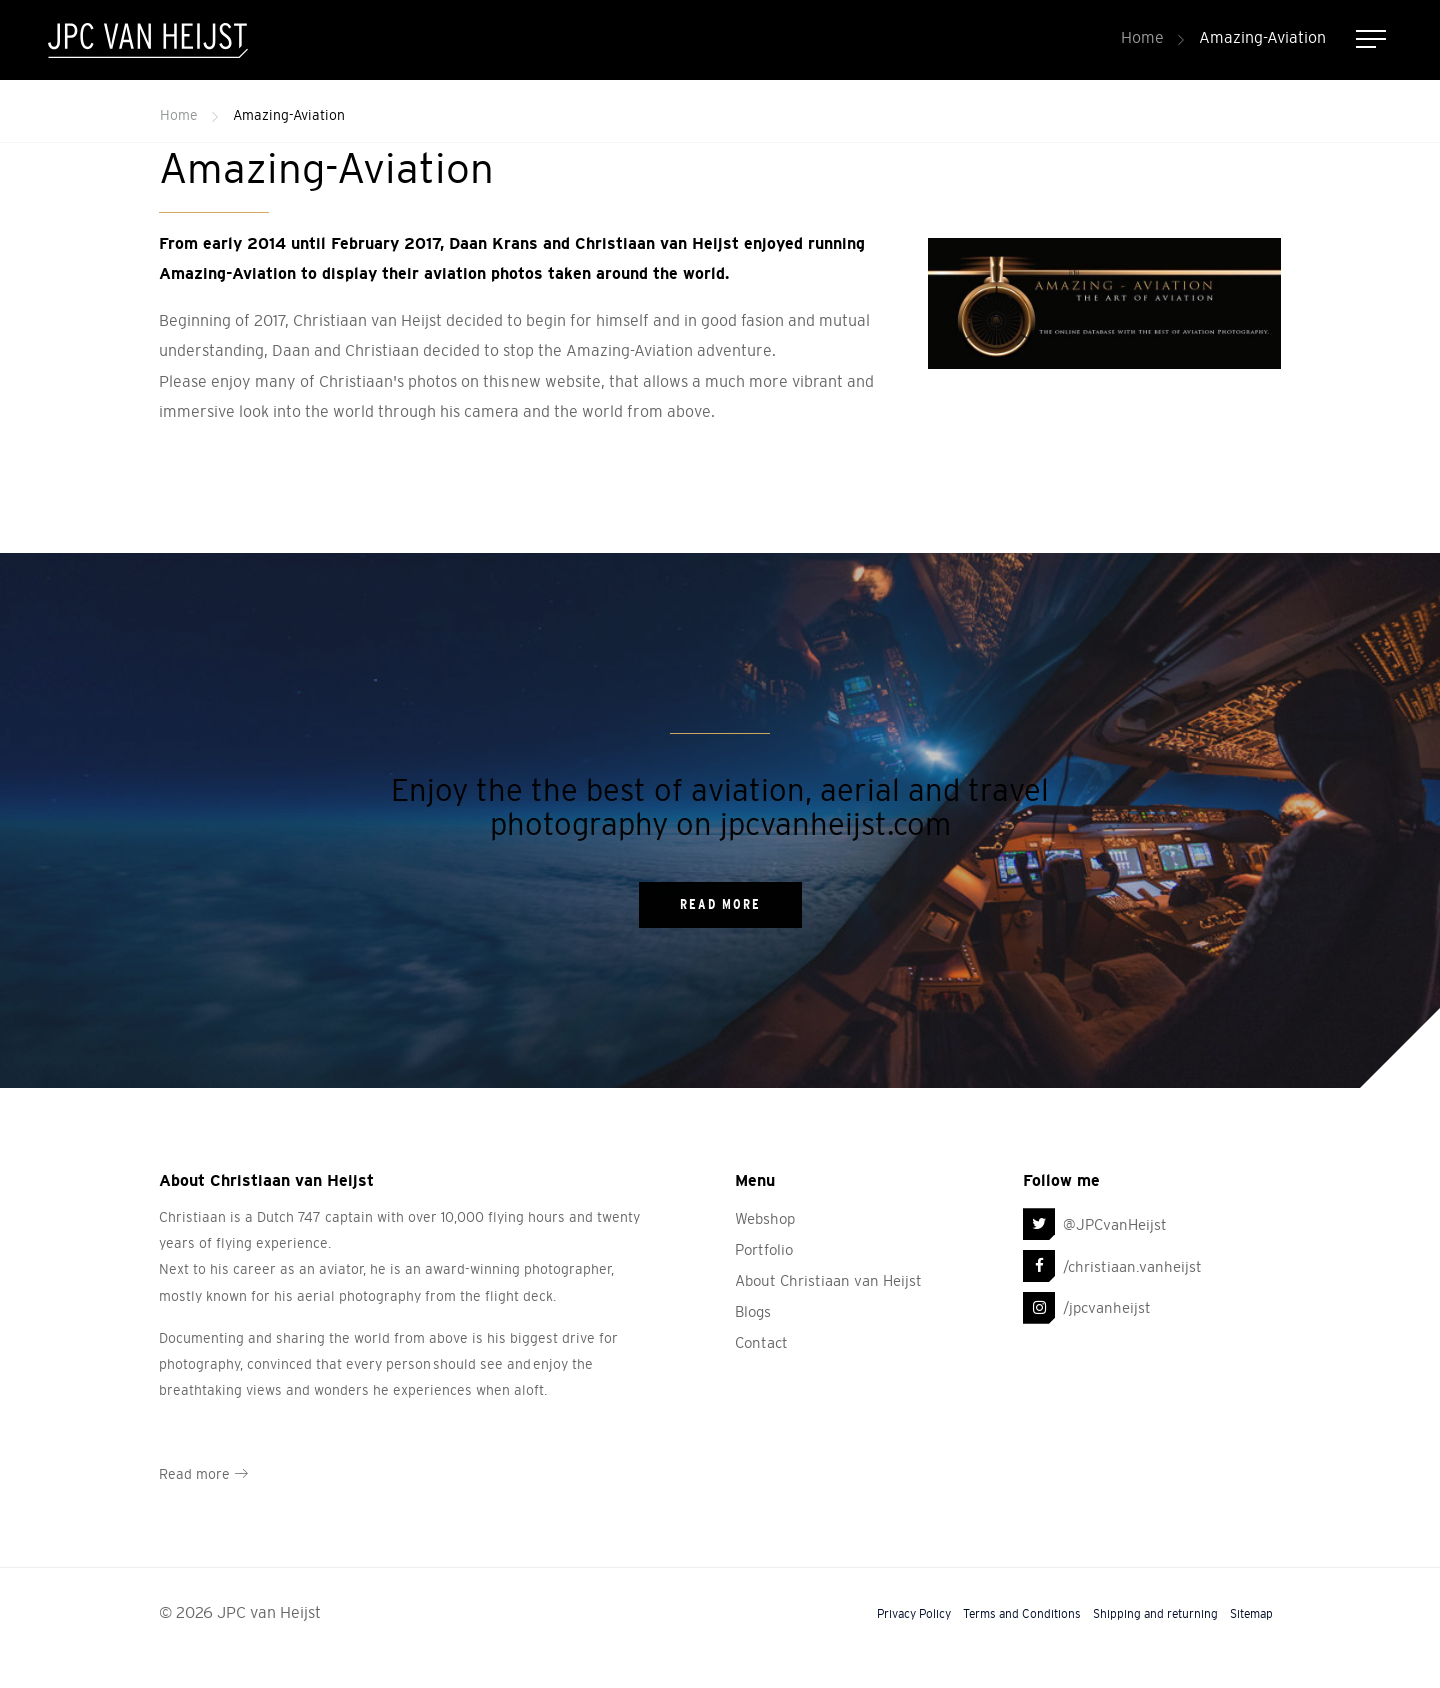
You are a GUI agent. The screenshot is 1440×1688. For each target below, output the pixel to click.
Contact (761, 1342)
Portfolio (764, 1249)
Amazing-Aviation (1262, 37)
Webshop (765, 1218)
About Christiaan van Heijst (828, 1280)
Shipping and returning (1155, 1614)
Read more (203, 1474)
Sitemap (1251, 1614)
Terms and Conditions (1022, 1614)
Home (1142, 37)
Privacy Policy (914, 1614)
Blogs (753, 1311)
